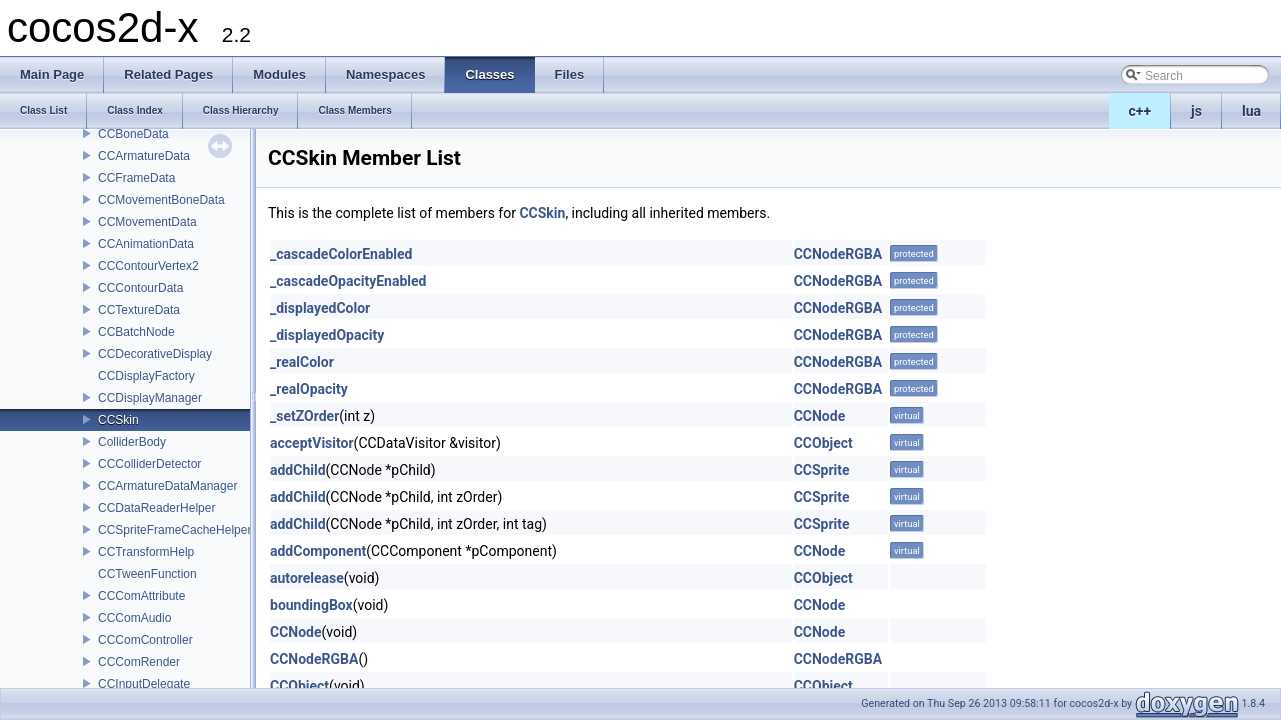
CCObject (823, 443)
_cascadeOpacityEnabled (348, 281)
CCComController (145, 640)
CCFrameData (136, 178)
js (1196, 111)
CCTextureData (139, 310)
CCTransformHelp (146, 552)
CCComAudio (134, 618)
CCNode (820, 416)
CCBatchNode (136, 332)
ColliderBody (132, 442)
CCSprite (822, 470)
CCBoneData (133, 134)
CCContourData (140, 288)
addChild (298, 470)
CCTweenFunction (147, 574)
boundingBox (311, 605)
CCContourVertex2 (148, 266)
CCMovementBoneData (161, 200)
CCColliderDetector (149, 464)
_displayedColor (320, 308)
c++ (1140, 111)
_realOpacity (309, 389)
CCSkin (118, 420)
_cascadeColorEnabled (341, 254)
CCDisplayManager (150, 398)
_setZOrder (304, 416)
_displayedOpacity (327, 335)
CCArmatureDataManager (167, 486)
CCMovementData (147, 222)
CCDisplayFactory (146, 376)
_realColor (302, 362)
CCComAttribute (141, 596)
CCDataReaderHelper (156, 508)
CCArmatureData (144, 156)
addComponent (318, 551)
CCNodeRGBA (838, 254)
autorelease (307, 578)
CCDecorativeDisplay (155, 354)
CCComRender (139, 662)
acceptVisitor (312, 443)
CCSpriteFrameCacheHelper (174, 530)
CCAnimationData (146, 244)
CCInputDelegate (144, 684)
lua (1251, 111)
